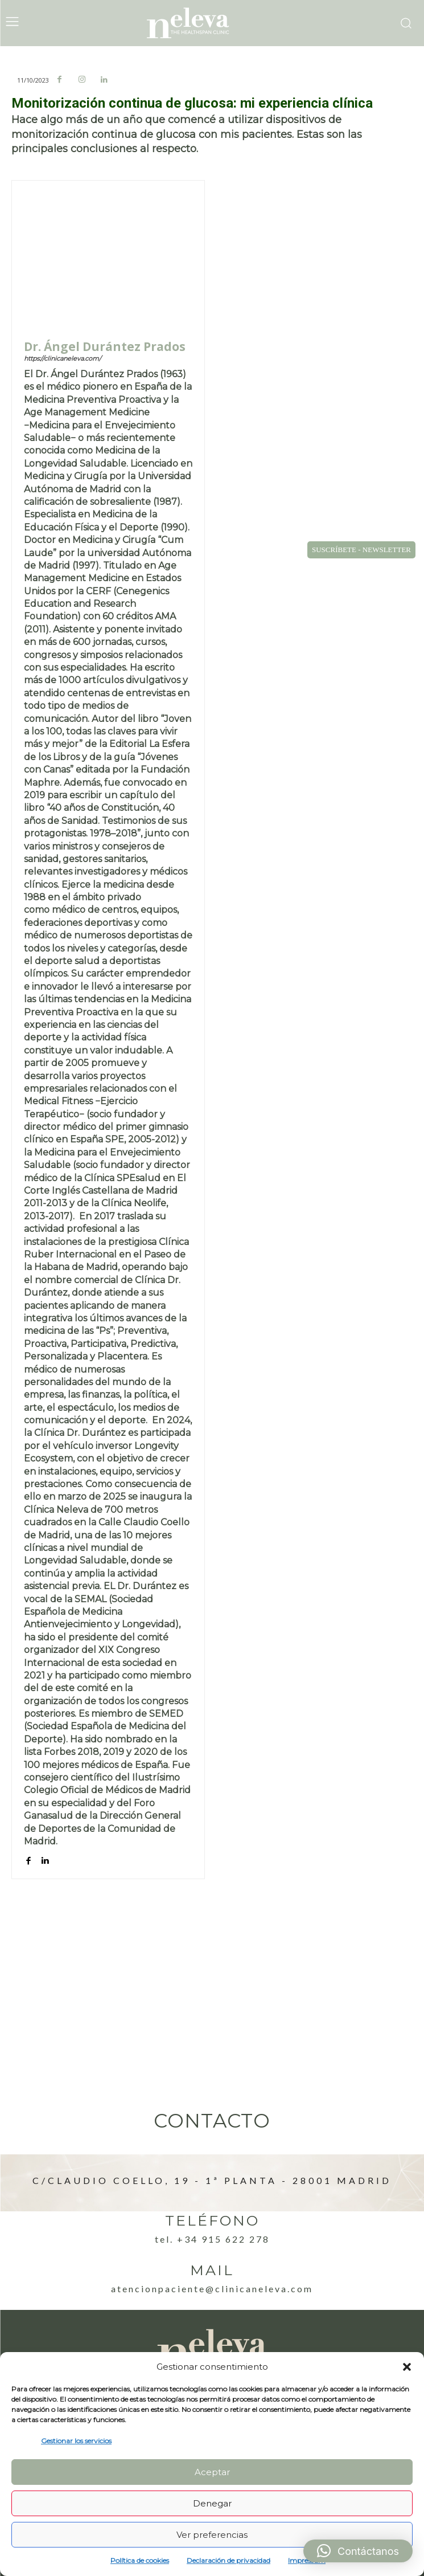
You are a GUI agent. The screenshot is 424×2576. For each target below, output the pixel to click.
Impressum (307, 2560)
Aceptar (212, 2472)
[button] (407, 2367)
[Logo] (212, 23)
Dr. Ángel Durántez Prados (105, 347)
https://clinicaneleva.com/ (62, 358)
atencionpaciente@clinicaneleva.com (212, 2288)
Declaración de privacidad (228, 2560)
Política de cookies (139, 2560)
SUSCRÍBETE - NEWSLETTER (361, 549)
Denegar (212, 2503)
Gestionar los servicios (76, 2440)
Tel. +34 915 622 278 (212, 2239)
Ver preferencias (212, 2534)
